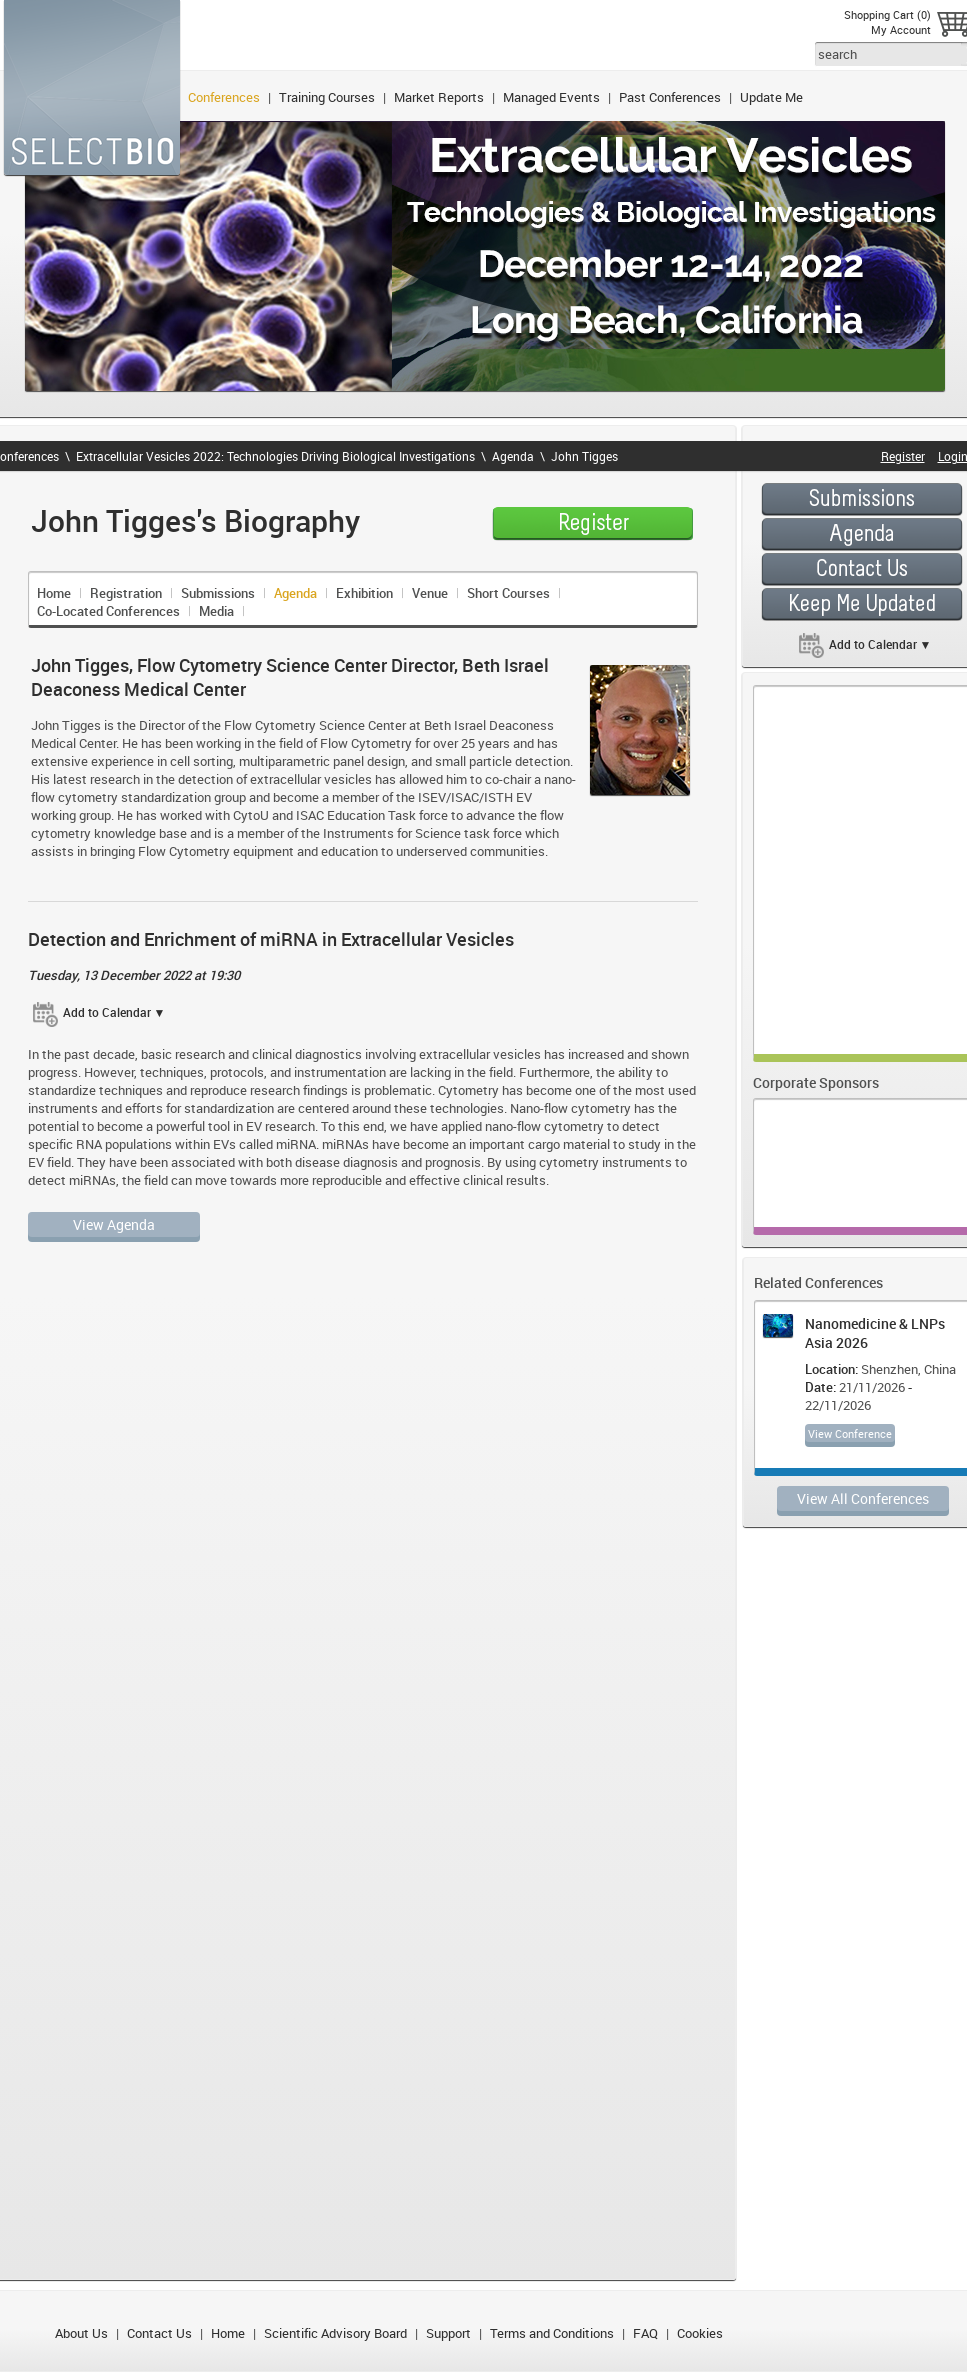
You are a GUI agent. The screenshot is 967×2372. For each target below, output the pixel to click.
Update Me (771, 97)
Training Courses (327, 97)
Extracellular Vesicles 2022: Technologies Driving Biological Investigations (275, 456)
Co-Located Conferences (108, 611)
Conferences (224, 97)
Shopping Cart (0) (887, 14)
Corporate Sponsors (816, 1082)
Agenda (513, 456)
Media (216, 611)
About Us (81, 2333)
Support (448, 2333)
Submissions (218, 593)
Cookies (700, 2333)
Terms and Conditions (552, 2333)
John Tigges (584, 456)
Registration (126, 593)
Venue (430, 593)
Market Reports (439, 97)
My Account (901, 29)
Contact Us (159, 2333)
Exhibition (364, 593)
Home (54, 593)
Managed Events (551, 97)
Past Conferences (670, 97)
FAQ (645, 2333)
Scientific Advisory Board (335, 2333)
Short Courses (508, 593)
